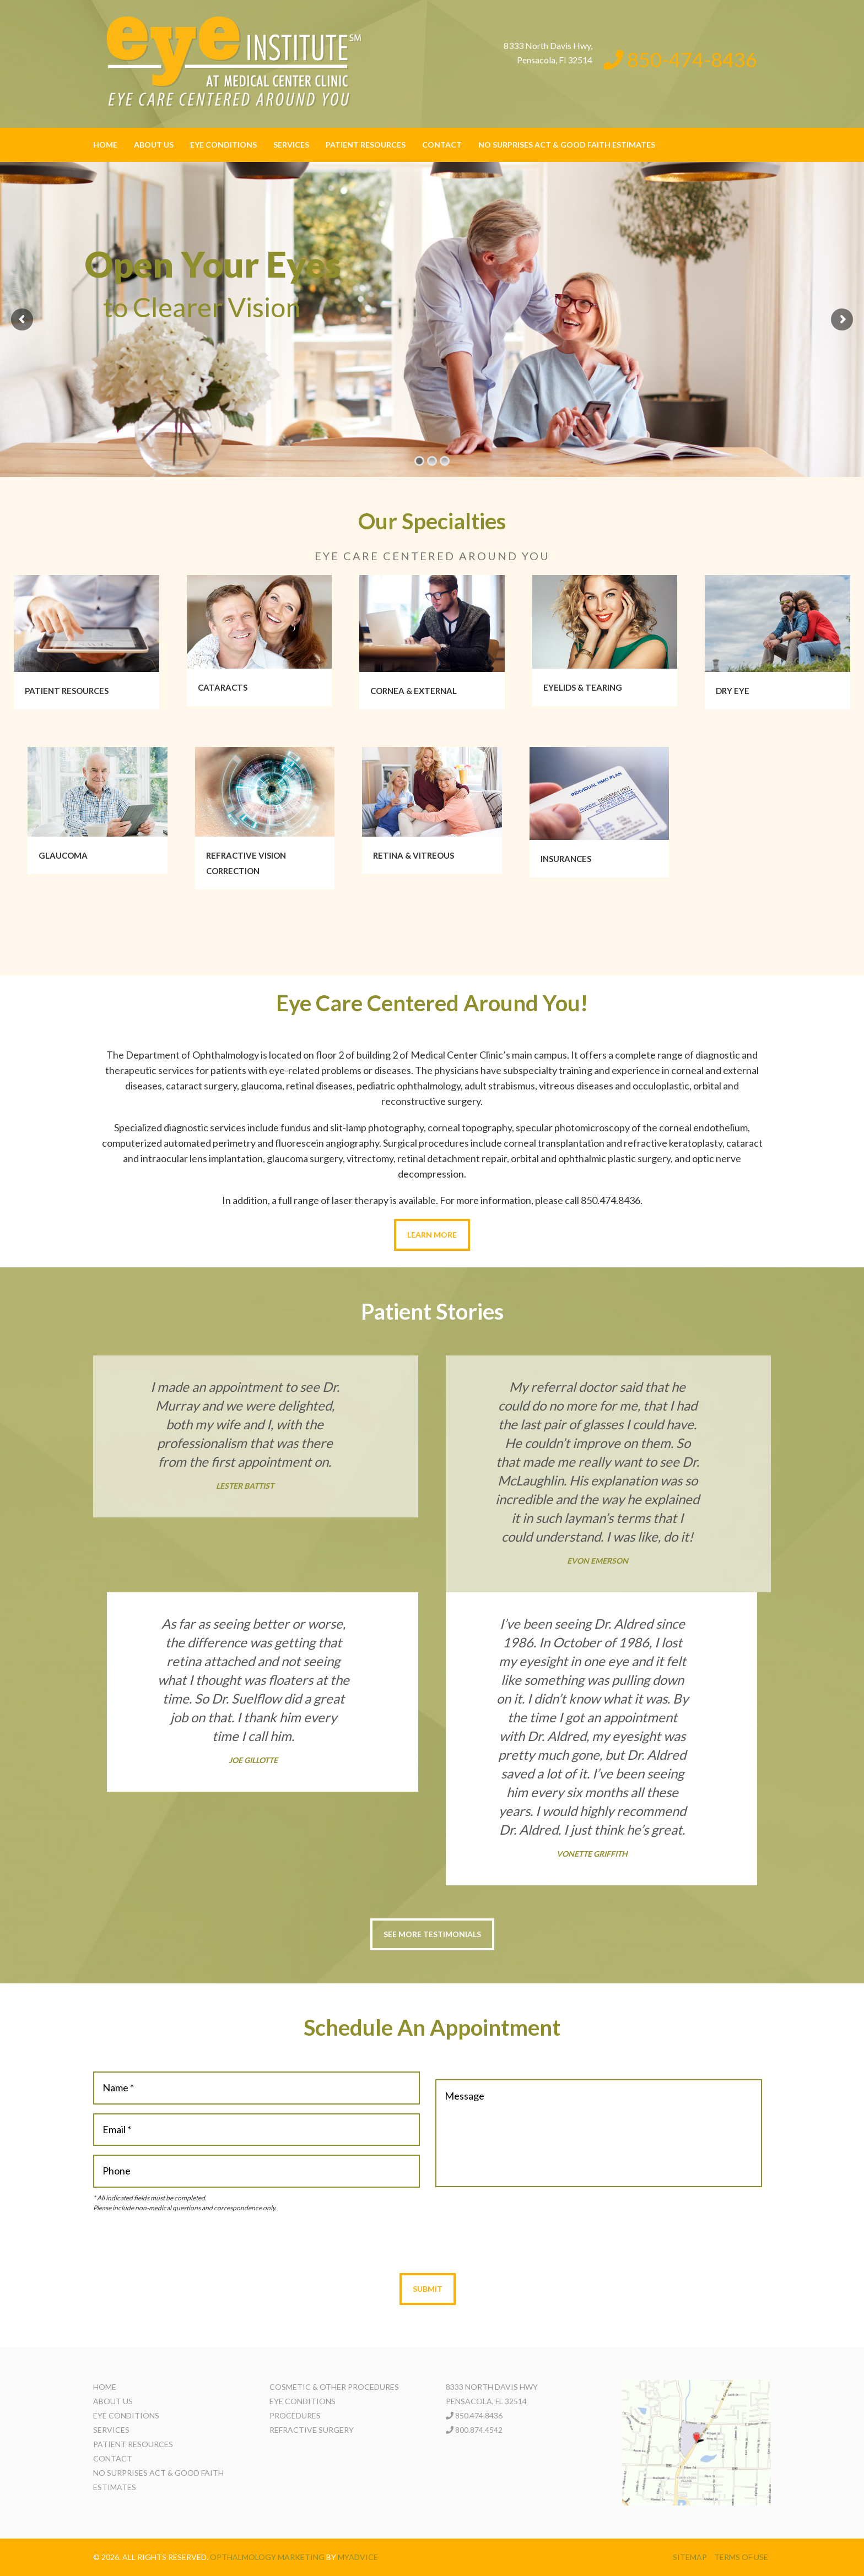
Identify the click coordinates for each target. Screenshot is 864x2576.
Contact (442, 144)
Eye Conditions (223, 144)
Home (105, 144)
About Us (154, 144)
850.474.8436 (479, 2415)
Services (291, 144)
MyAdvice (358, 2557)
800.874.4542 (479, 2429)
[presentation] (427, 2242)
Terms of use (741, 2557)
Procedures (295, 2415)
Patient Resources (366, 144)
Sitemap (690, 2557)
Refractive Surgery (311, 2429)
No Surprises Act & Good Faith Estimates (566, 144)
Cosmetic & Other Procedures (334, 2386)
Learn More (432, 1234)
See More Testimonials (432, 1934)
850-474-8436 (680, 59)
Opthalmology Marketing (267, 2557)
